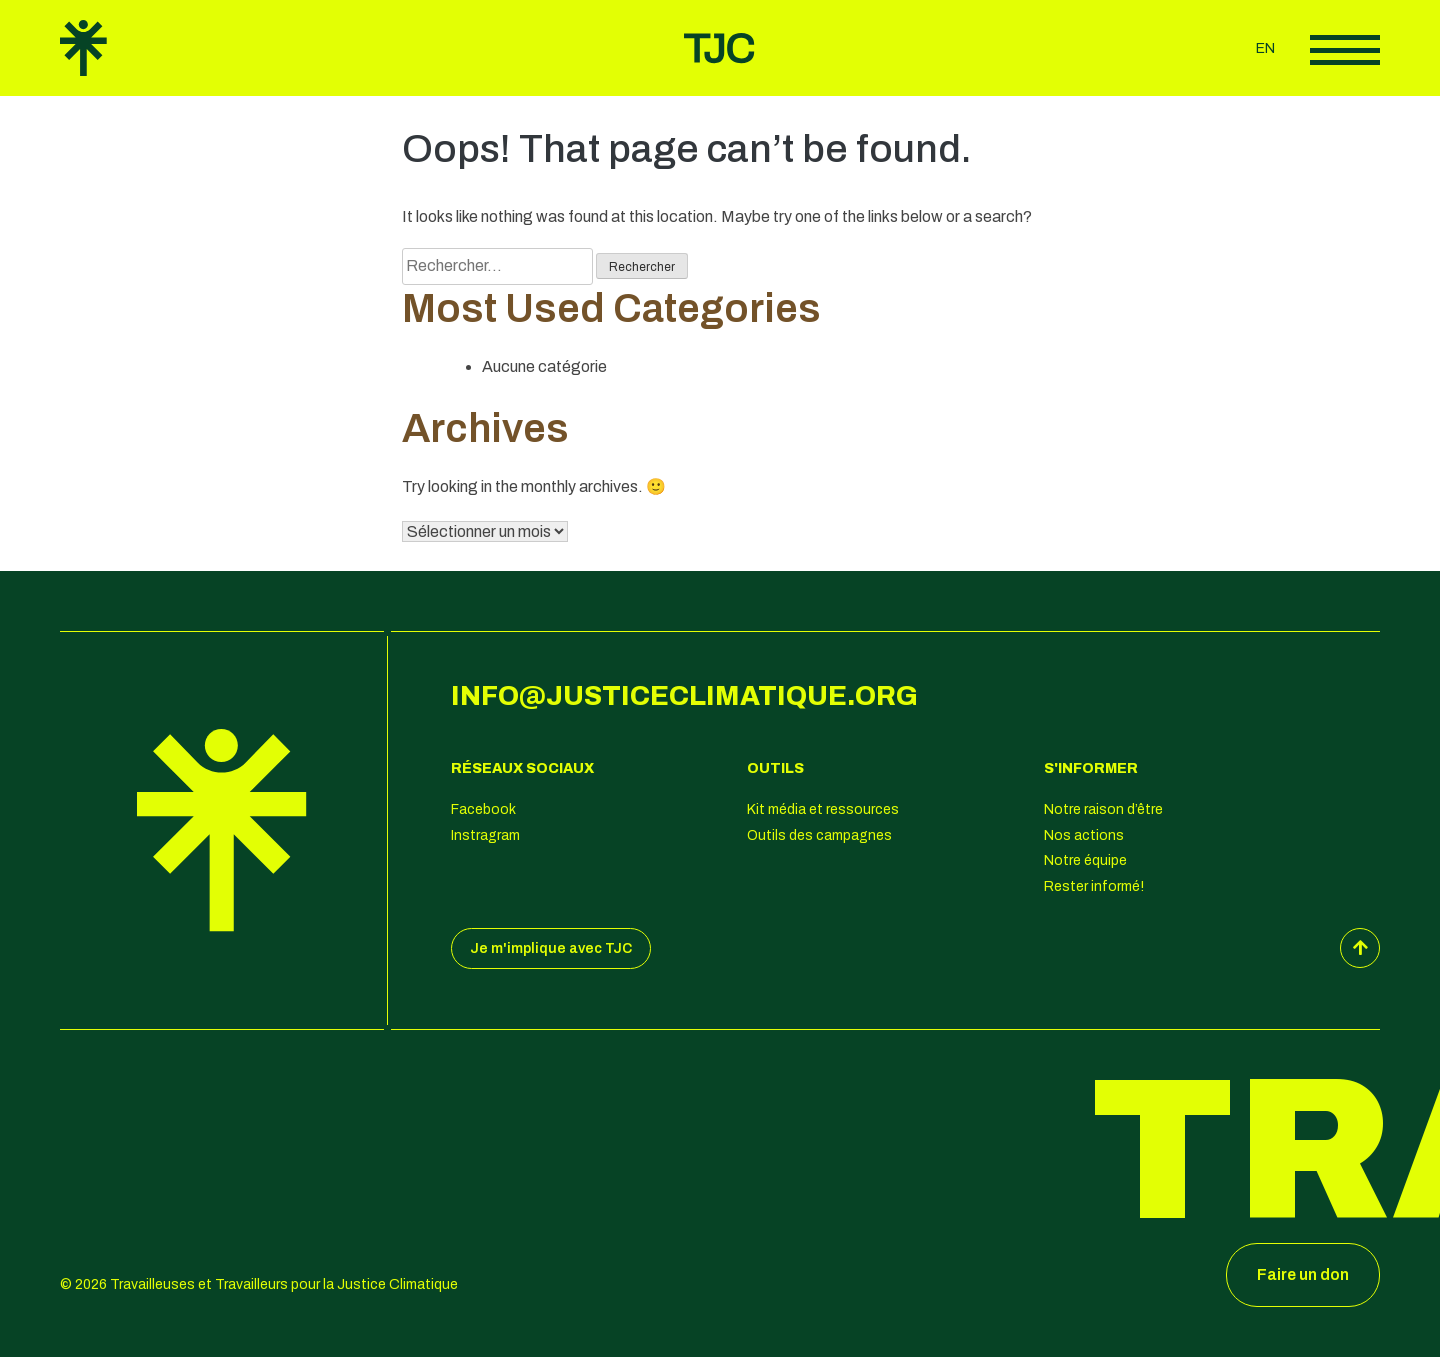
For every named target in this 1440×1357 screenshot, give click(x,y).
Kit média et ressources (823, 809)
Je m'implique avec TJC (551, 948)
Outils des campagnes (819, 835)
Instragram (485, 835)
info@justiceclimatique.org (684, 696)
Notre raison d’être (1103, 809)
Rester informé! (1094, 886)
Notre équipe (1085, 860)
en (1265, 48)
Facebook (483, 809)
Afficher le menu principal (1345, 50)
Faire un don (1303, 1274)
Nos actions (1084, 835)
